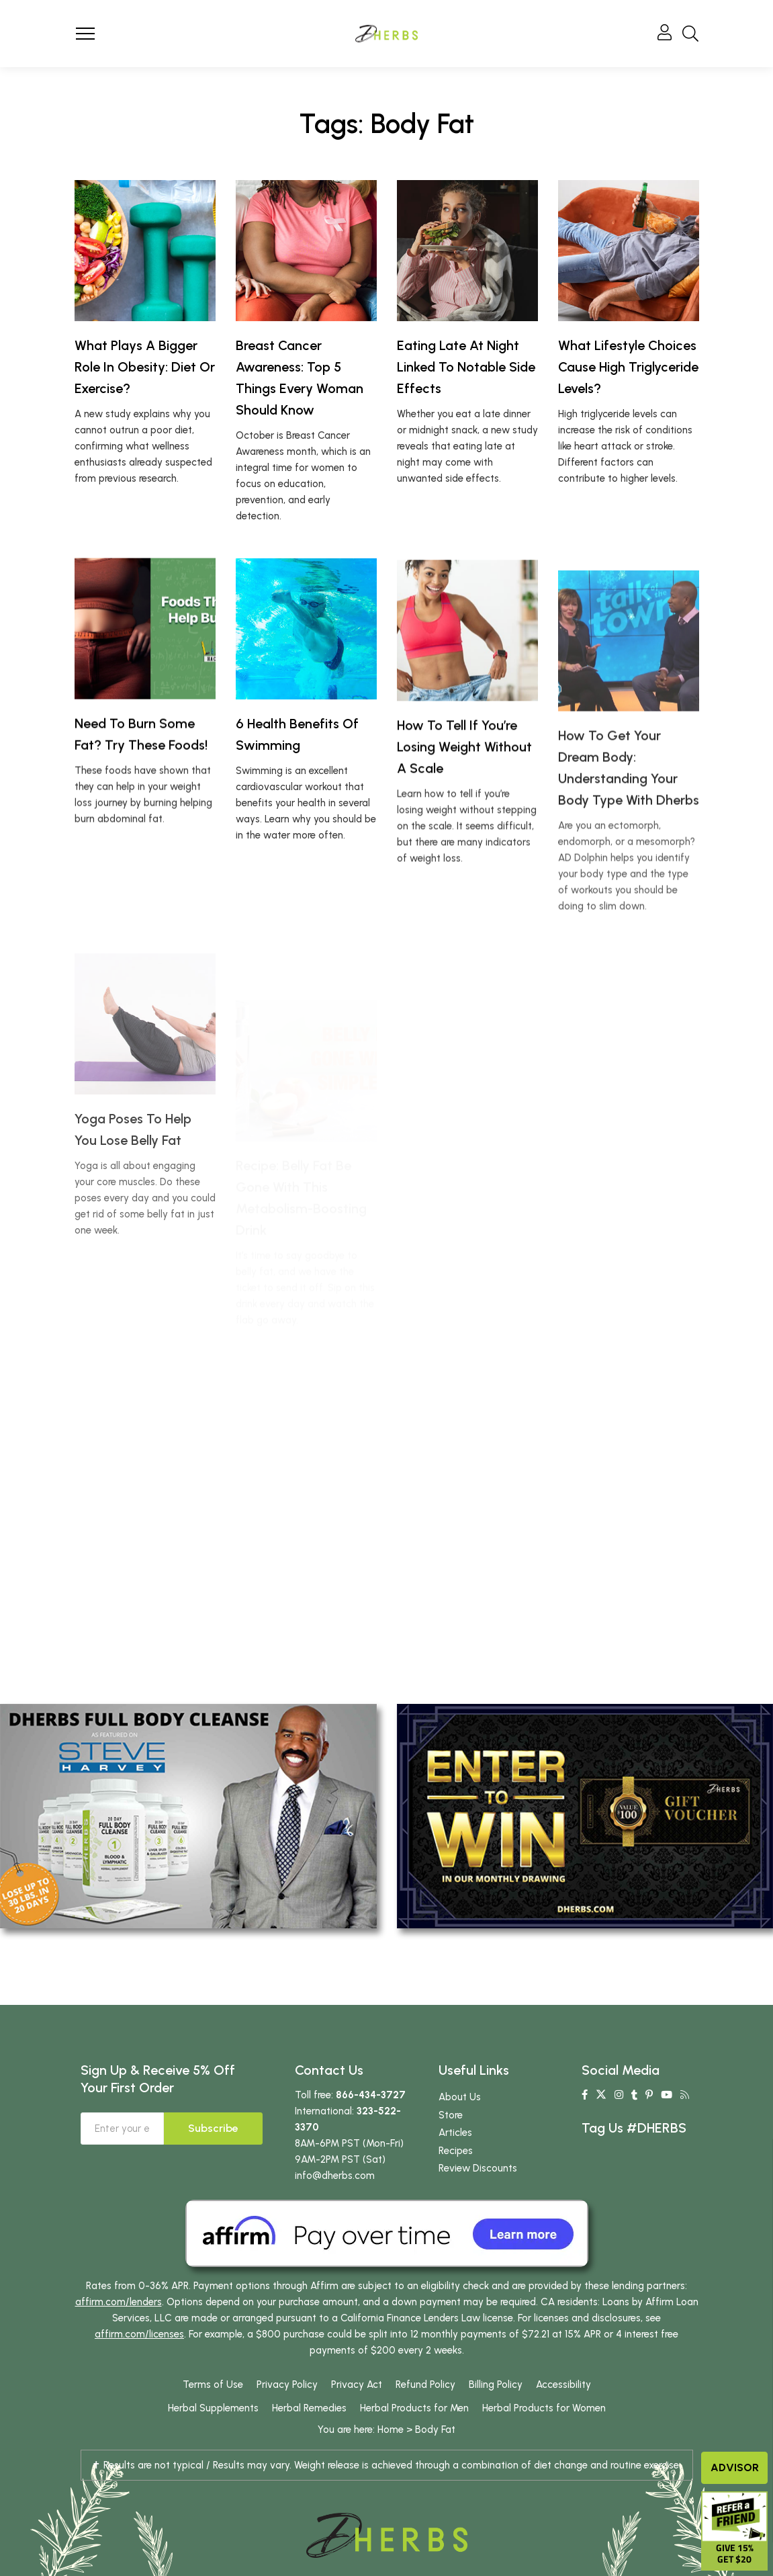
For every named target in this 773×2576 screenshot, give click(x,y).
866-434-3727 (371, 2095)
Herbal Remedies (309, 2408)
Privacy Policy (287, 2384)
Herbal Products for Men (414, 2408)
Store (451, 2115)
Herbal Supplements (213, 2408)
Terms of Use (213, 2384)
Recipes (456, 2151)
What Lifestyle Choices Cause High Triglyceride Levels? (628, 366)
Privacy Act (356, 2384)
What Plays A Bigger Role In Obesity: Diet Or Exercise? (145, 366)
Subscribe (213, 2128)
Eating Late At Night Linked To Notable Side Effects (466, 366)
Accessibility (563, 2384)
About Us (460, 2097)
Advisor (735, 2467)
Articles (455, 2133)
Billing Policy (495, 2384)
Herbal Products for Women (544, 2408)
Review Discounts (478, 2168)
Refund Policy (425, 2384)
